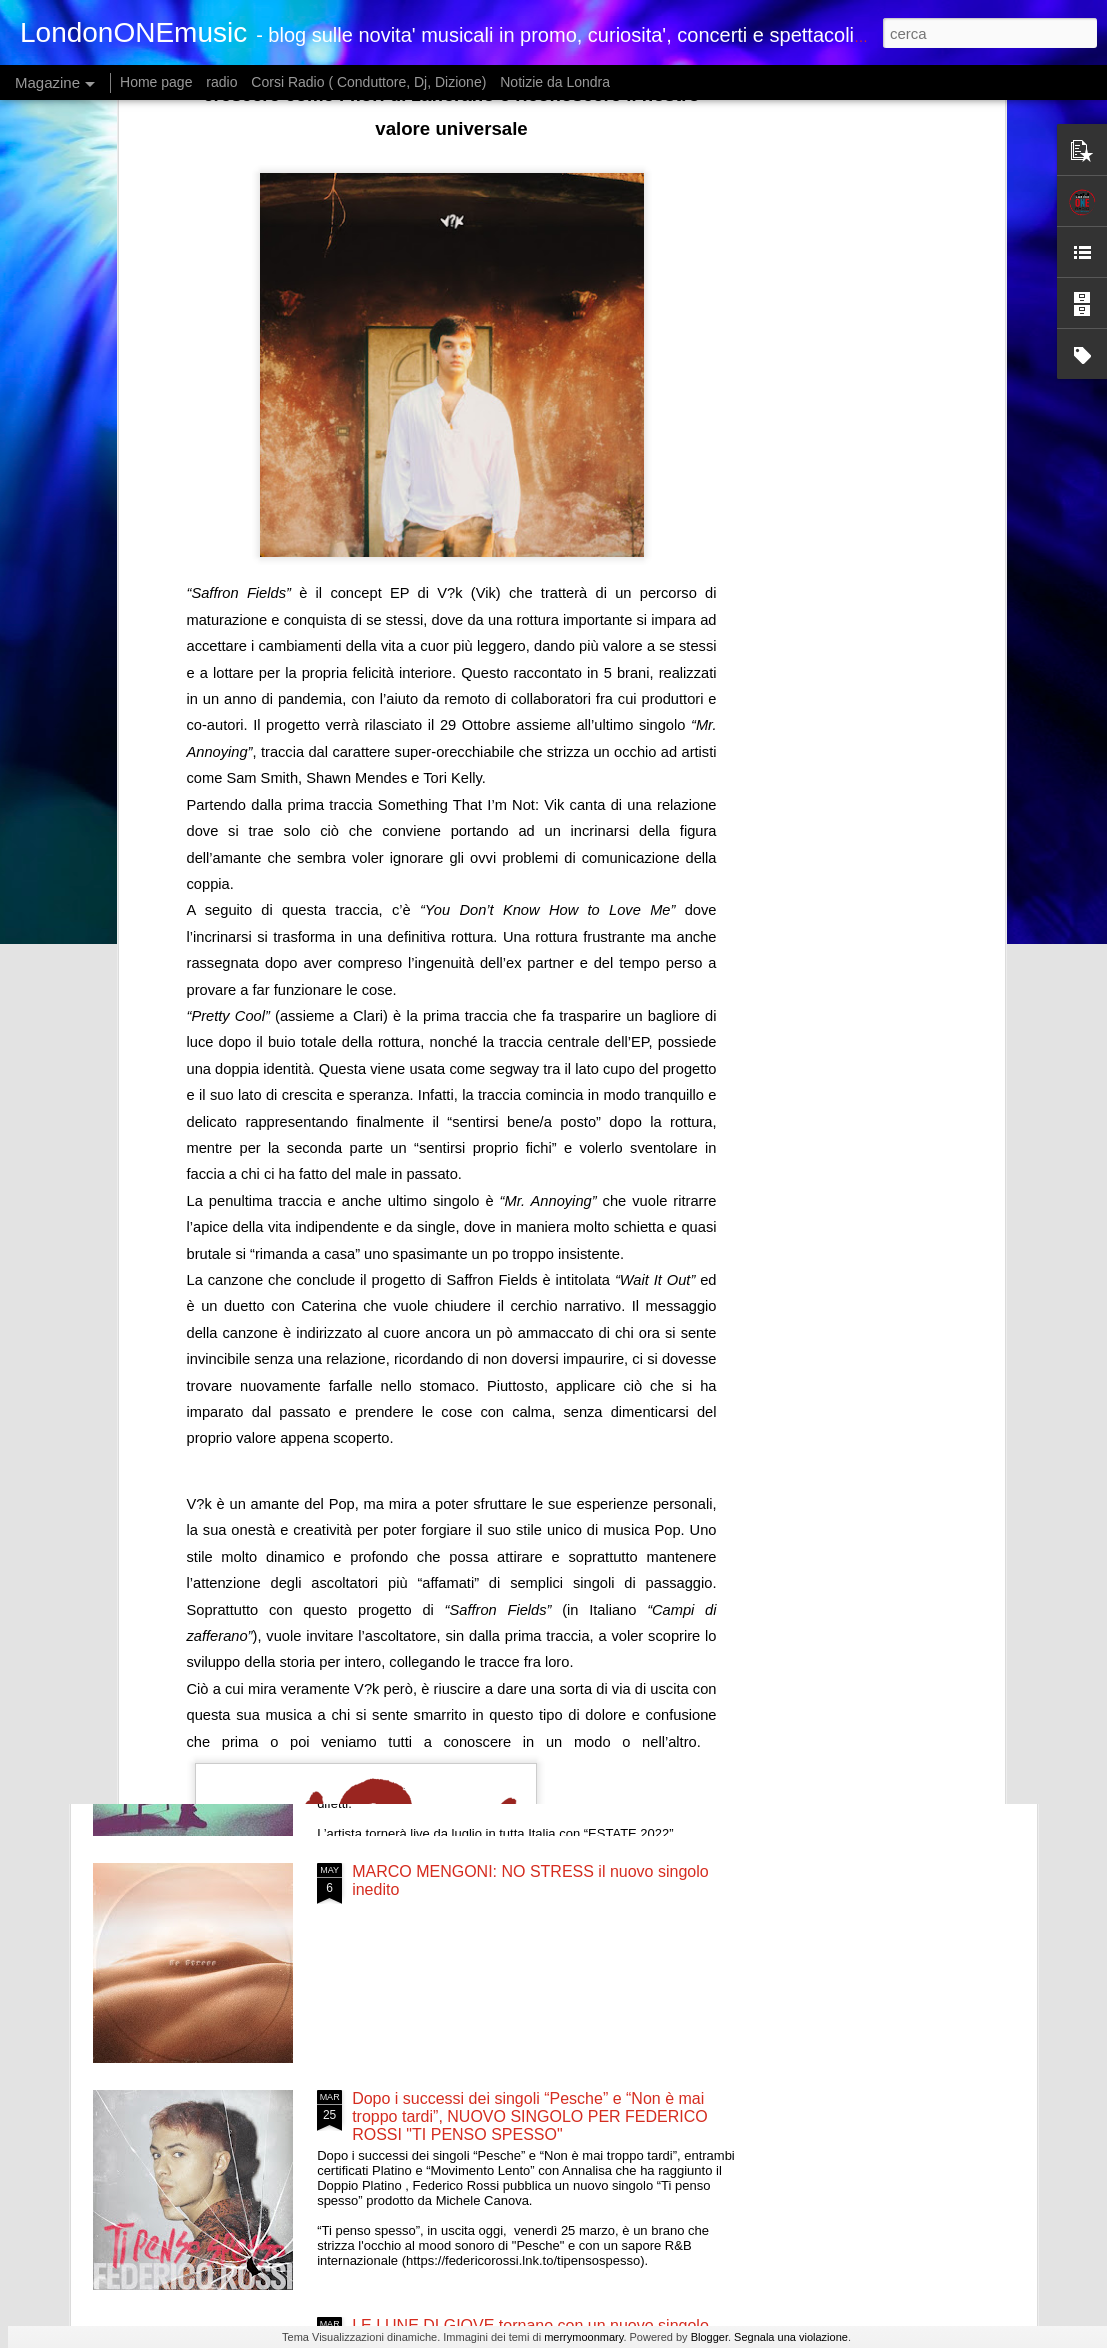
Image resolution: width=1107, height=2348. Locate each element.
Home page (156, 82)
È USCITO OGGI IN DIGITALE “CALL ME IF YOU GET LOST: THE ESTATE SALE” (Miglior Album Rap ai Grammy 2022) (204, 1066)
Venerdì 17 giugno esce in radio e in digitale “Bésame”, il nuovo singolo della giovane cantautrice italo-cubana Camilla (537, 1208)
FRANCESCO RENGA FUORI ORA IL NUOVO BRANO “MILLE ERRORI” (519, 1653)
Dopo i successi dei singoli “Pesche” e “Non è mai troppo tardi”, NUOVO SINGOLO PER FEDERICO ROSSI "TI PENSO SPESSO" (530, 2116)
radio (221, 82)
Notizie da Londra (555, 82)
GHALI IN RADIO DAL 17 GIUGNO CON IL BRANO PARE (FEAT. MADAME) (680, 1048)
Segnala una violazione (791, 2337)
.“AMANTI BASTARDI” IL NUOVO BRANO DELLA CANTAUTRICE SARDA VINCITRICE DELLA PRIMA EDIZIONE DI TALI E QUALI (539, 1435)
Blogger (709, 2337)
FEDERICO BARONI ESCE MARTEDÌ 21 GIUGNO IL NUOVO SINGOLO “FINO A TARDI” (911, 1057)
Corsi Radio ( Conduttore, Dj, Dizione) (368, 82)
